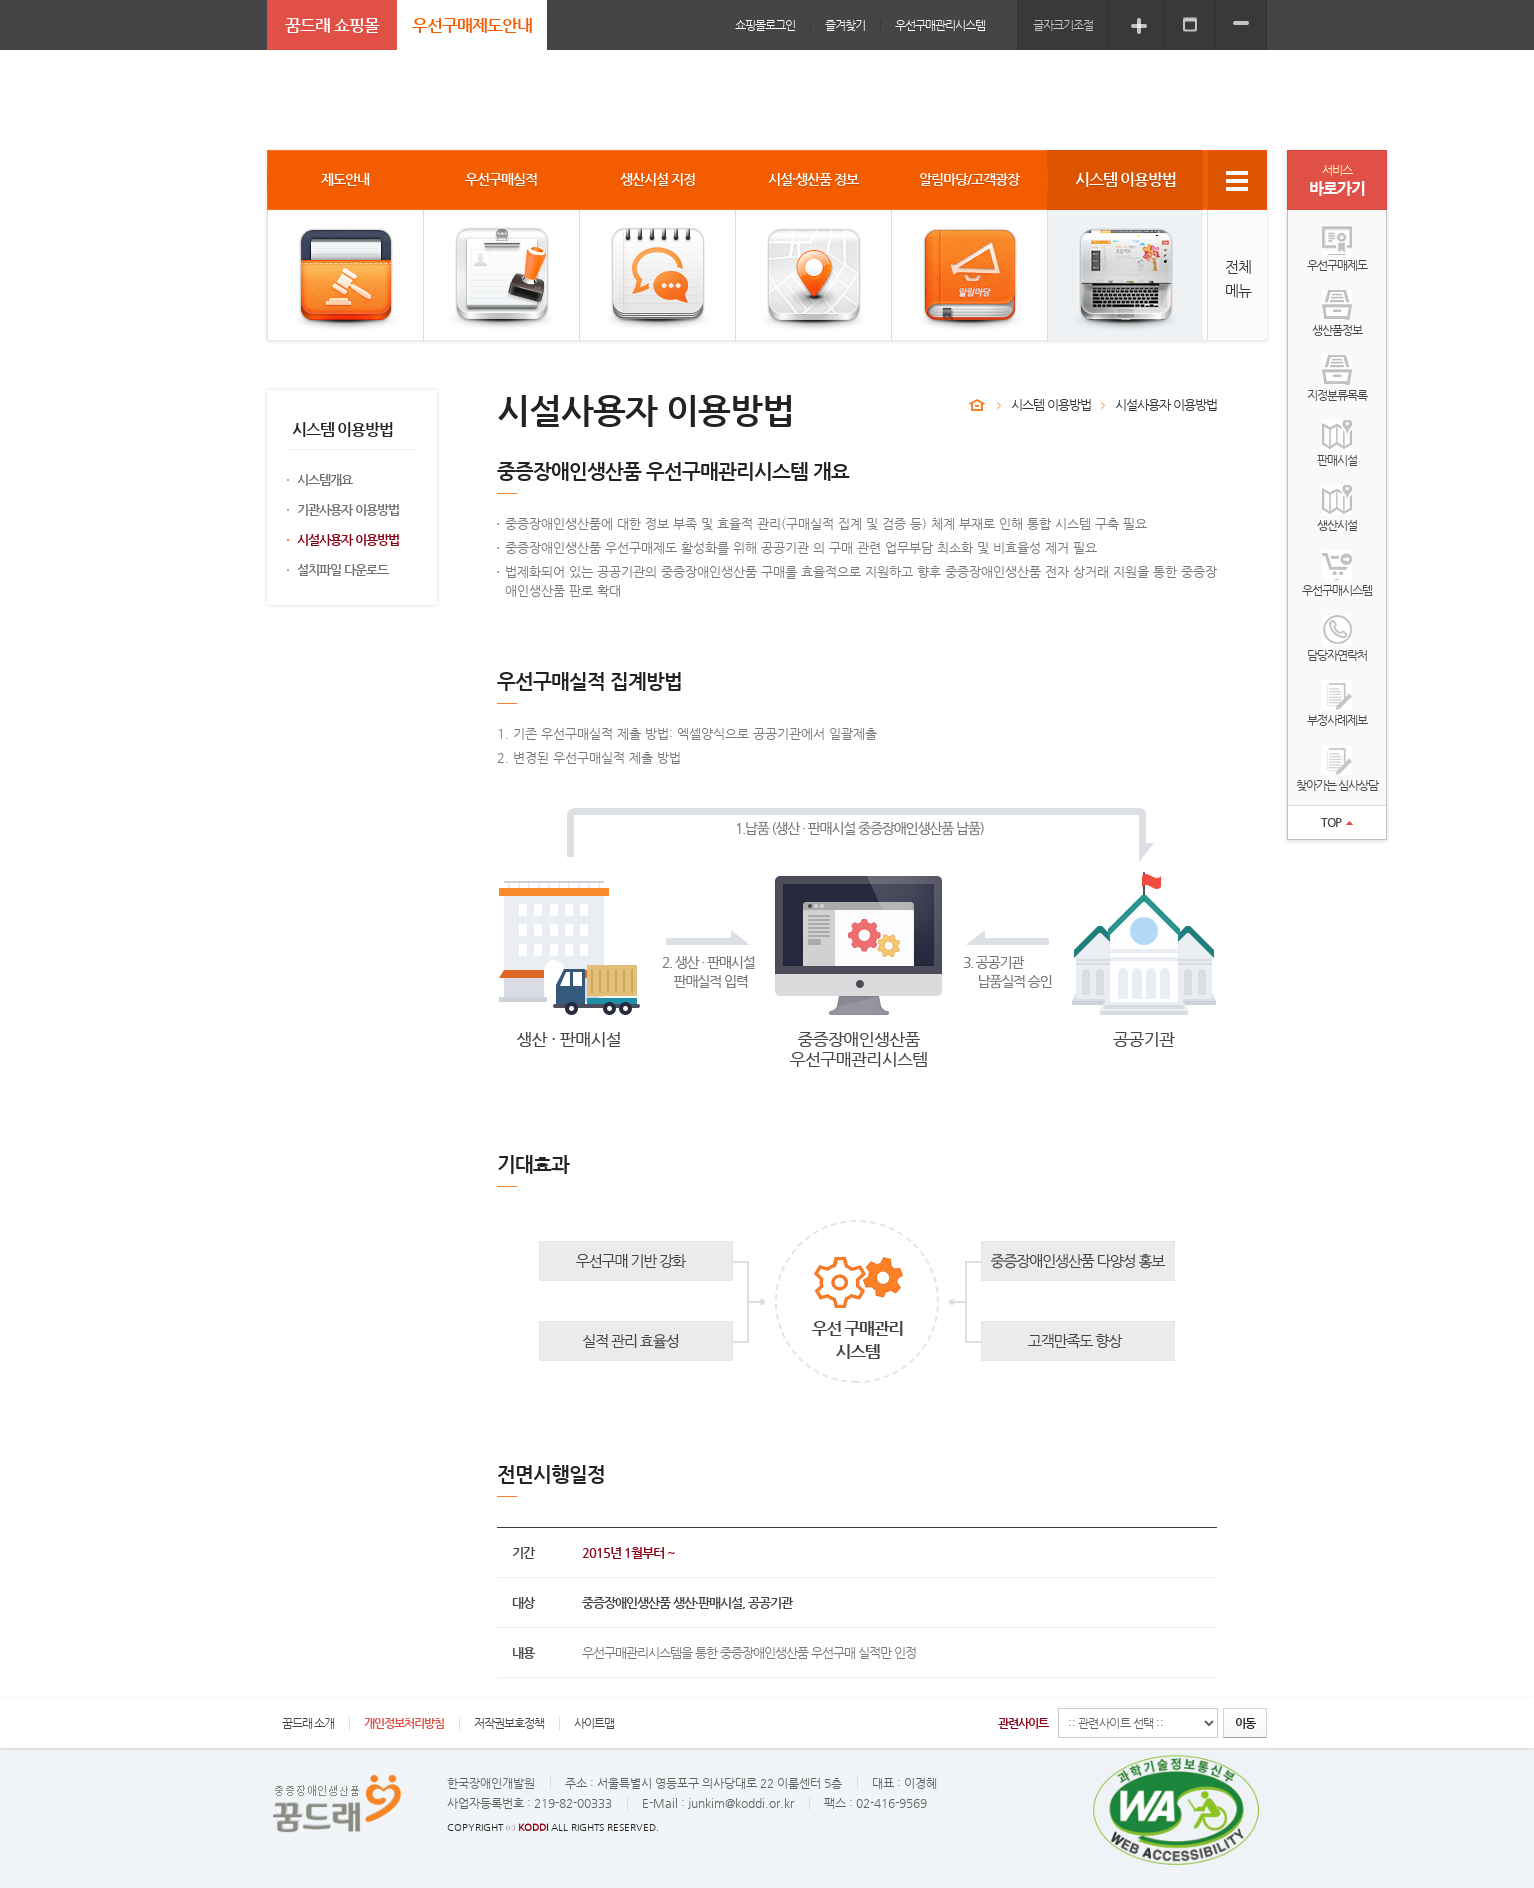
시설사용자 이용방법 (348, 539)
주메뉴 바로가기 (0, 0)
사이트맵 (594, 1723)
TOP (1337, 822)
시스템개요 (324, 479)
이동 (1245, 1723)
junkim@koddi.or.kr (741, 1803)
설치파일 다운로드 (342, 569)
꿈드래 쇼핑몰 (332, 25)
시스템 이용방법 (1051, 404)
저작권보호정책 (509, 1723)
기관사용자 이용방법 (348, 509)
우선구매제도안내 (472, 25)
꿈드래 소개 (308, 1723)
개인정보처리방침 (404, 1723)
